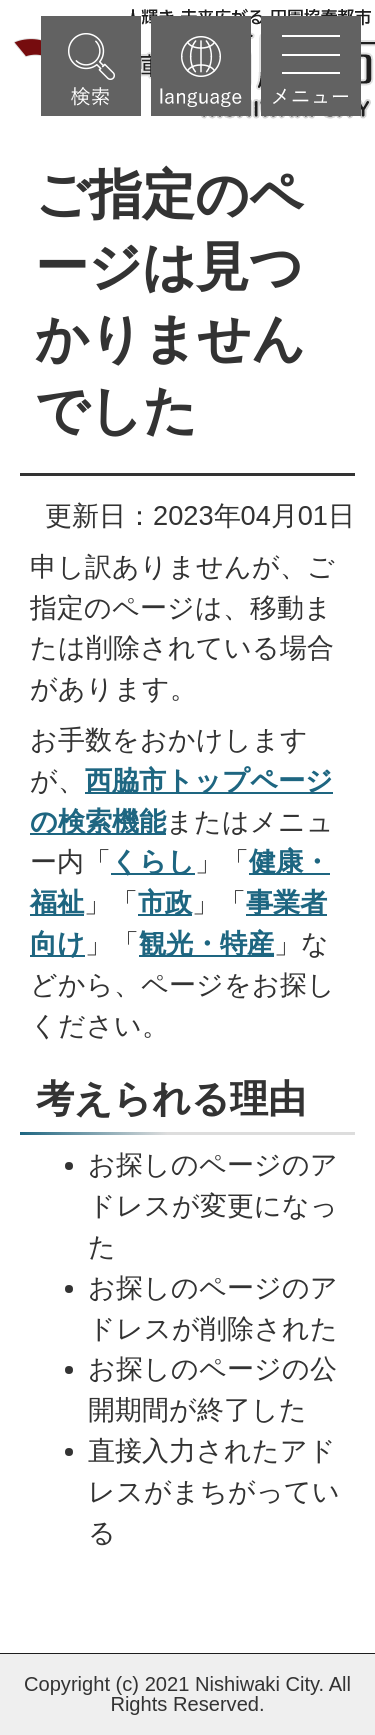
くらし (153, 861)
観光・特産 (206, 943)
